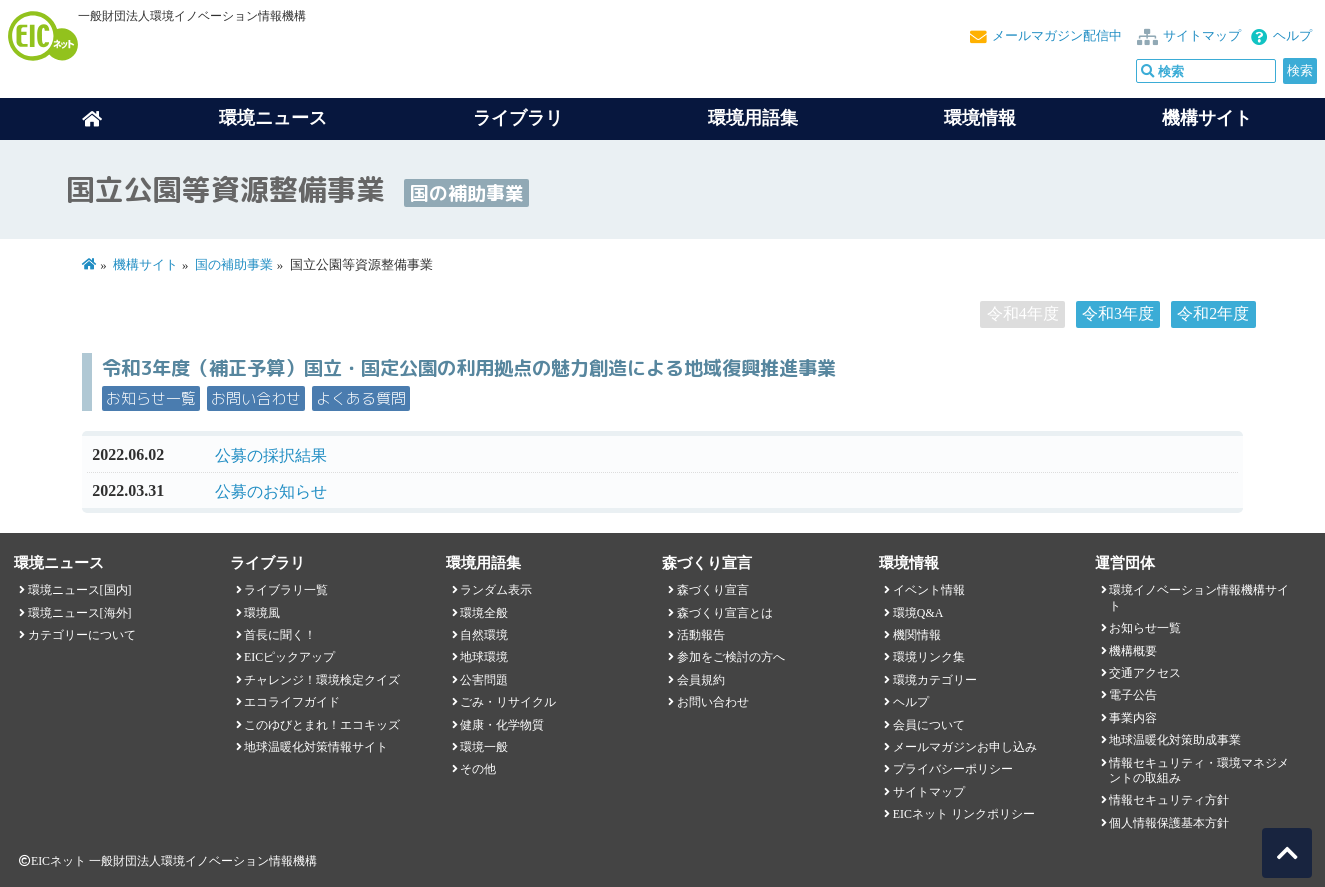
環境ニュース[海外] (80, 613)
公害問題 (484, 680)
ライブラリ (518, 118)
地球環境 (484, 657)
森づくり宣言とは (725, 613)
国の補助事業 (234, 265)
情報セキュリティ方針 (1169, 800)
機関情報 (917, 635)
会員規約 (701, 680)
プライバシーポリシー (953, 769)
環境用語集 (753, 118)
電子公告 (1133, 695)
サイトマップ (1202, 36)
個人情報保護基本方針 (1169, 823)
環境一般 (484, 747)
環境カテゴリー (935, 680)
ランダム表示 (496, 590)
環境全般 (484, 613)
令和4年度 (1023, 313)
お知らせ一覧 (151, 398)
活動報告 (701, 635)
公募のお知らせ (271, 491)
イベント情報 (929, 590)
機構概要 (1133, 651)
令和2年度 (1213, 313)
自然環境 (484, 635)
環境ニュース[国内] (80, 590)
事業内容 (1133, 718)
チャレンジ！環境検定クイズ (322, 680)
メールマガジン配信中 (1057, 36)
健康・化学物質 (502, 725)
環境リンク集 (929, 657)
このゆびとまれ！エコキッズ (322, 725)
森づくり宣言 (713, 590)
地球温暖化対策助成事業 (1175, 740)
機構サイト (1207, 118)
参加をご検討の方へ (731, 657)
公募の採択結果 (271, 455)
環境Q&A (918, 613)
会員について (929, 725)
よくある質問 (361, 398)
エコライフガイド (292, 702)
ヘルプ (1292, 36)
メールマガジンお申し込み (965, 747)
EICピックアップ (289, 657)
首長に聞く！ (280, 635)
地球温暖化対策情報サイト (316, 747)
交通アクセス (1145, 673)
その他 (478, 769)
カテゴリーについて (82, 635)
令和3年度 (1118, 313)
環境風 (262, 613)
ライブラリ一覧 (286, 590)
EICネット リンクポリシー (964, 814)
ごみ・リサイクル (508, 702)
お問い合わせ (256, 398)
